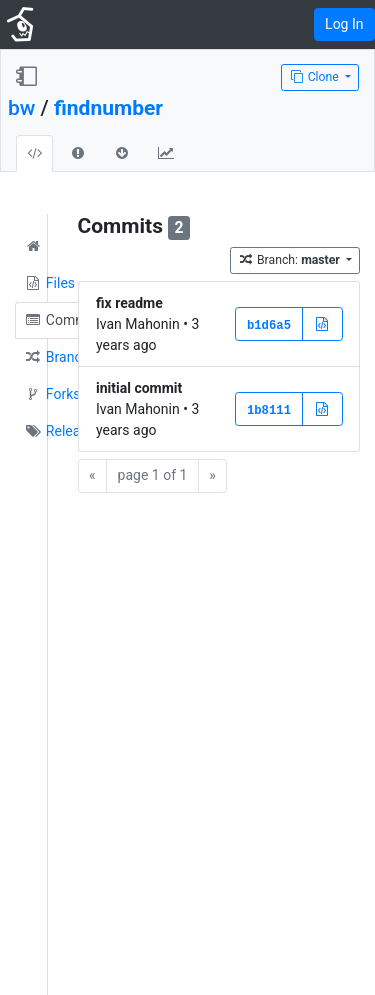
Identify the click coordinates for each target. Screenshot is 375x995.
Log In (344, 24)
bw (21, 108)
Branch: (290, 260)
